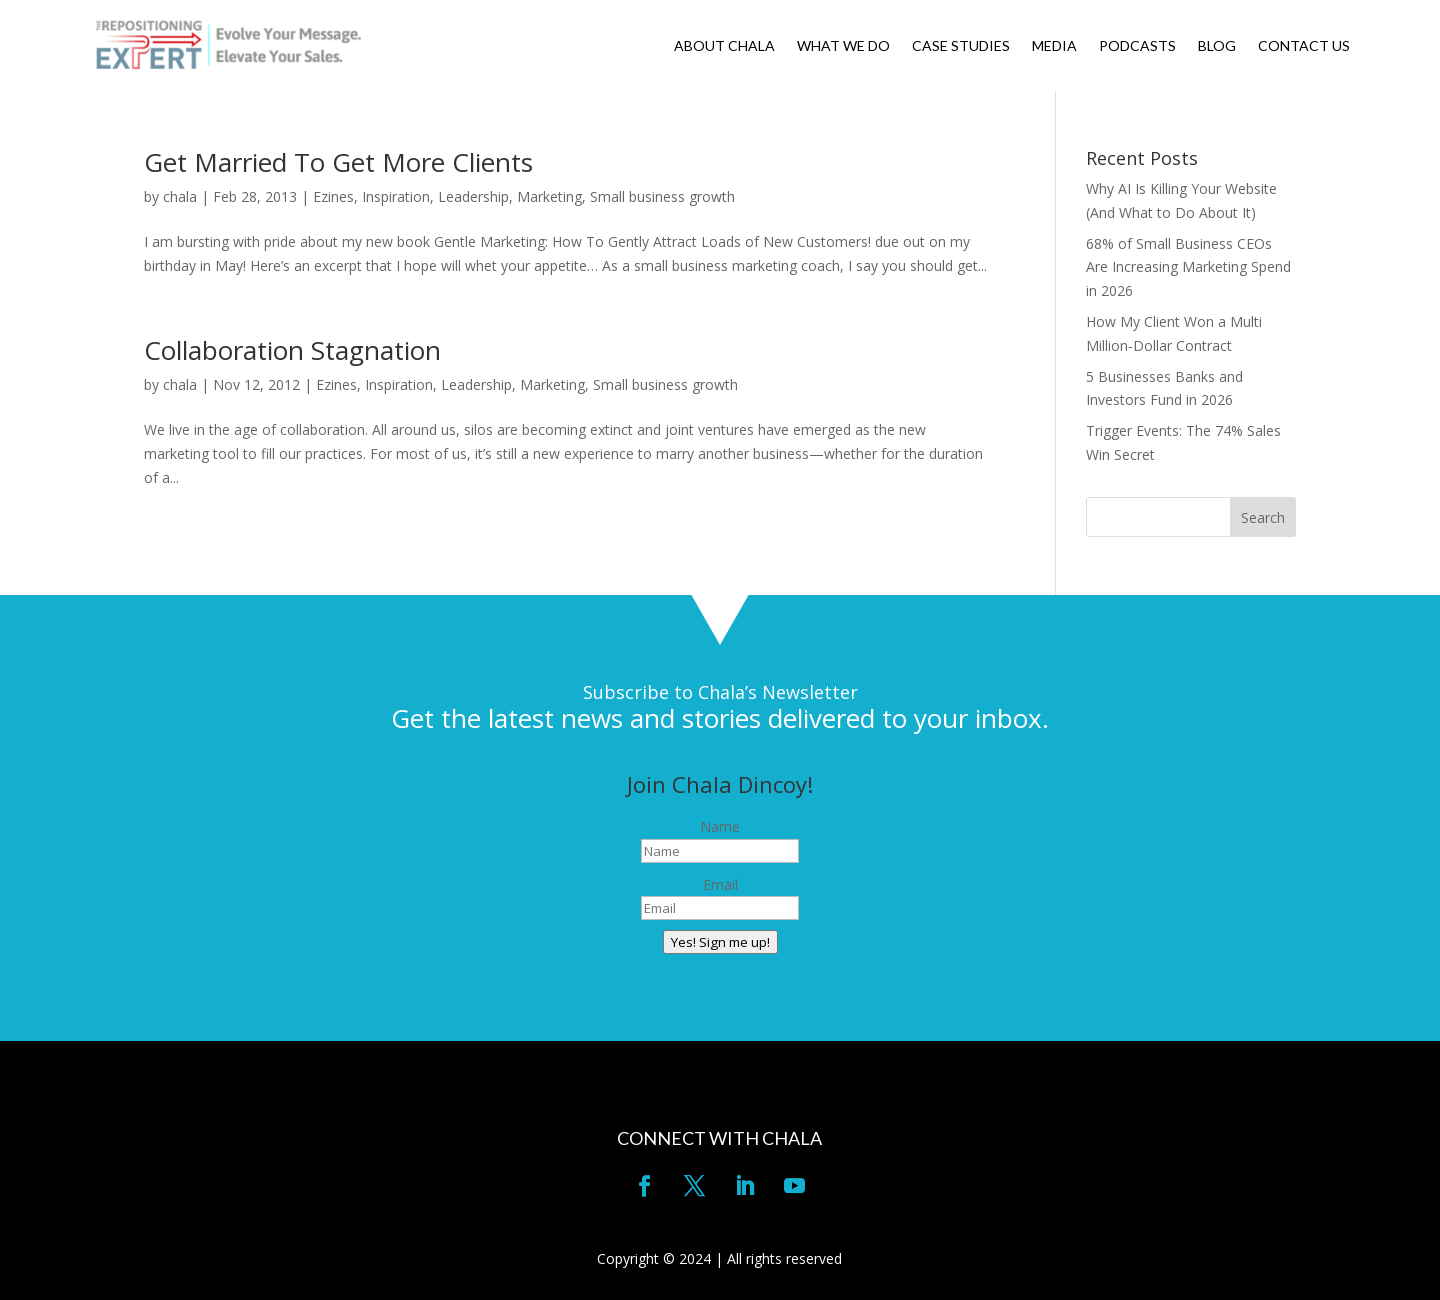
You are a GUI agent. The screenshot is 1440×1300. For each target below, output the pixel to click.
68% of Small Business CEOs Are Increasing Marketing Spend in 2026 (1188, 267)
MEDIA (1054, 46)
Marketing (549, 196)
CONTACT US (1304, 46)
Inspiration (396, 196)
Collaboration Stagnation (292, 350)
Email (720, 884)
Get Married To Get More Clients (338, 162)
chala (180, 196)
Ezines (333, 196)
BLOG (1217, 46)
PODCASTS (1137, 46)
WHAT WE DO (843, 46)
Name (720, 826)
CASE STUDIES (961, 46)
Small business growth (662, 196)
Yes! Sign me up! (720, 942)
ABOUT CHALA (724, 46)
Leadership (473, 196)
